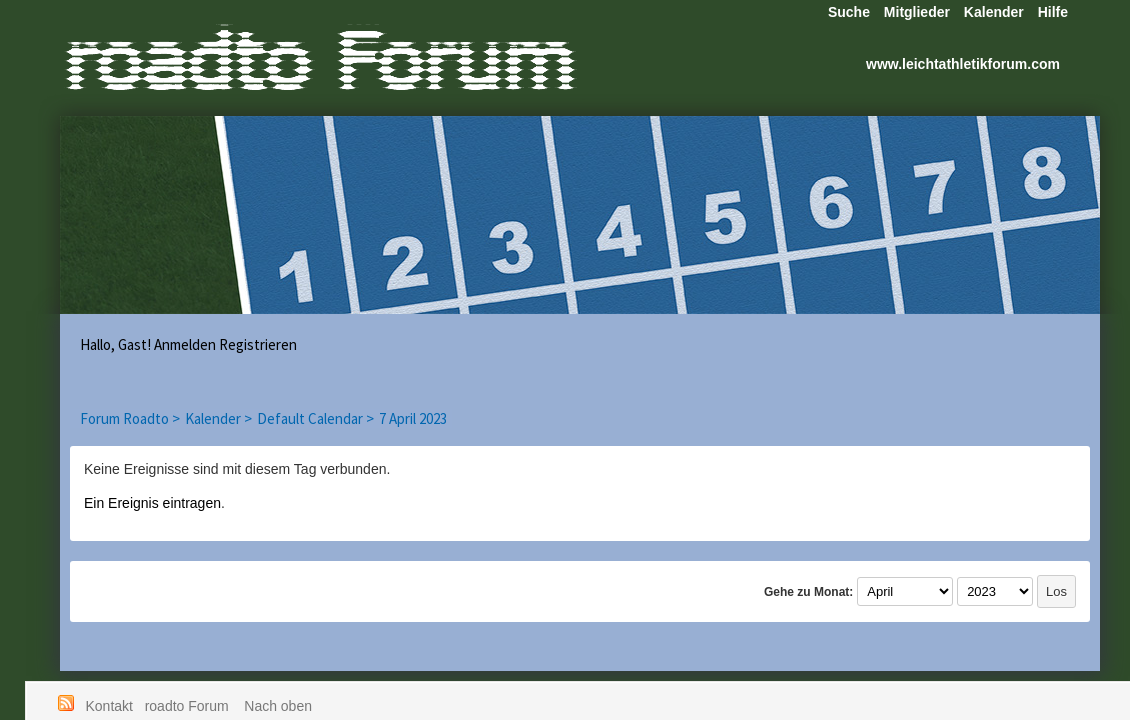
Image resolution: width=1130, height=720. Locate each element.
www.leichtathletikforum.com (963, 64)
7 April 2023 (413, 418)
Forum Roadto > (130, 418)
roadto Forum (189, 706)
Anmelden (185, 344)
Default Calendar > (315, 418)
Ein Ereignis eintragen (152, 503)
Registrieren (258, 344)
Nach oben (278, 706)
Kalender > (218, 418)
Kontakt (109, 706)
